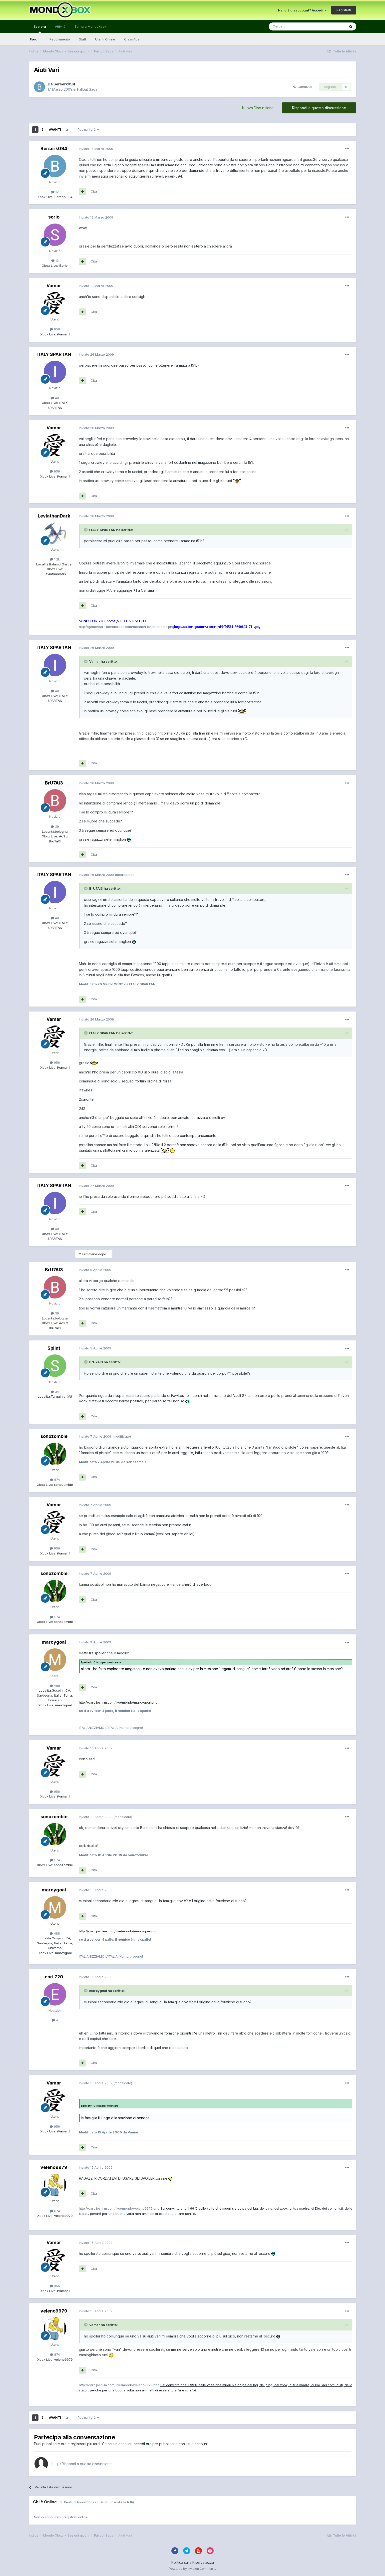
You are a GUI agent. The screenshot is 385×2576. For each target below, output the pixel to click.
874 (55, 2211)
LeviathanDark (54, 515)
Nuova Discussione (258, 108)
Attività (60, 26)
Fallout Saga (87, 89)
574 (55, 1480)
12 (55, 192)
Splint (53, 1348)
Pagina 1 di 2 (88, 129)
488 (55, 1686)
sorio (53, 217)
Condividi (302, 87)
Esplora (39, 28)
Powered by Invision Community (192, 2569)
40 (55, 398)
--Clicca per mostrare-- (106, 1662)
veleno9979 (53, 2167)
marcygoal (54, 1642)
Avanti (55, 129)
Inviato (96, 149)
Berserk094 (64, 84)
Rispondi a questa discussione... (85, 2464)
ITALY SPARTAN (53, 354)
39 (55, 826)
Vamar (53, 285)
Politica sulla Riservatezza (192, 2562)
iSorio (63, 265)
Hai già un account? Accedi (302, 10)
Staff (82, 39)
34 (55, 1392)
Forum (35, 39)
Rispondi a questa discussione (319, 108)
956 (55, 329)
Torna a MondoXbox (90, 26)
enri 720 (54, 1976)
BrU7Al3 (54, 782)
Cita (94, 191)
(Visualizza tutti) (121, 2502)
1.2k (55, 559)
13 (55, 260)
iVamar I (63, 334)
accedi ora (142, 2444)
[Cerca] (292, 26)
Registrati (344, 10)
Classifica (132, 39)
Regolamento (59, 39)
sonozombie (53, 1436)
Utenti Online (105, 39)
